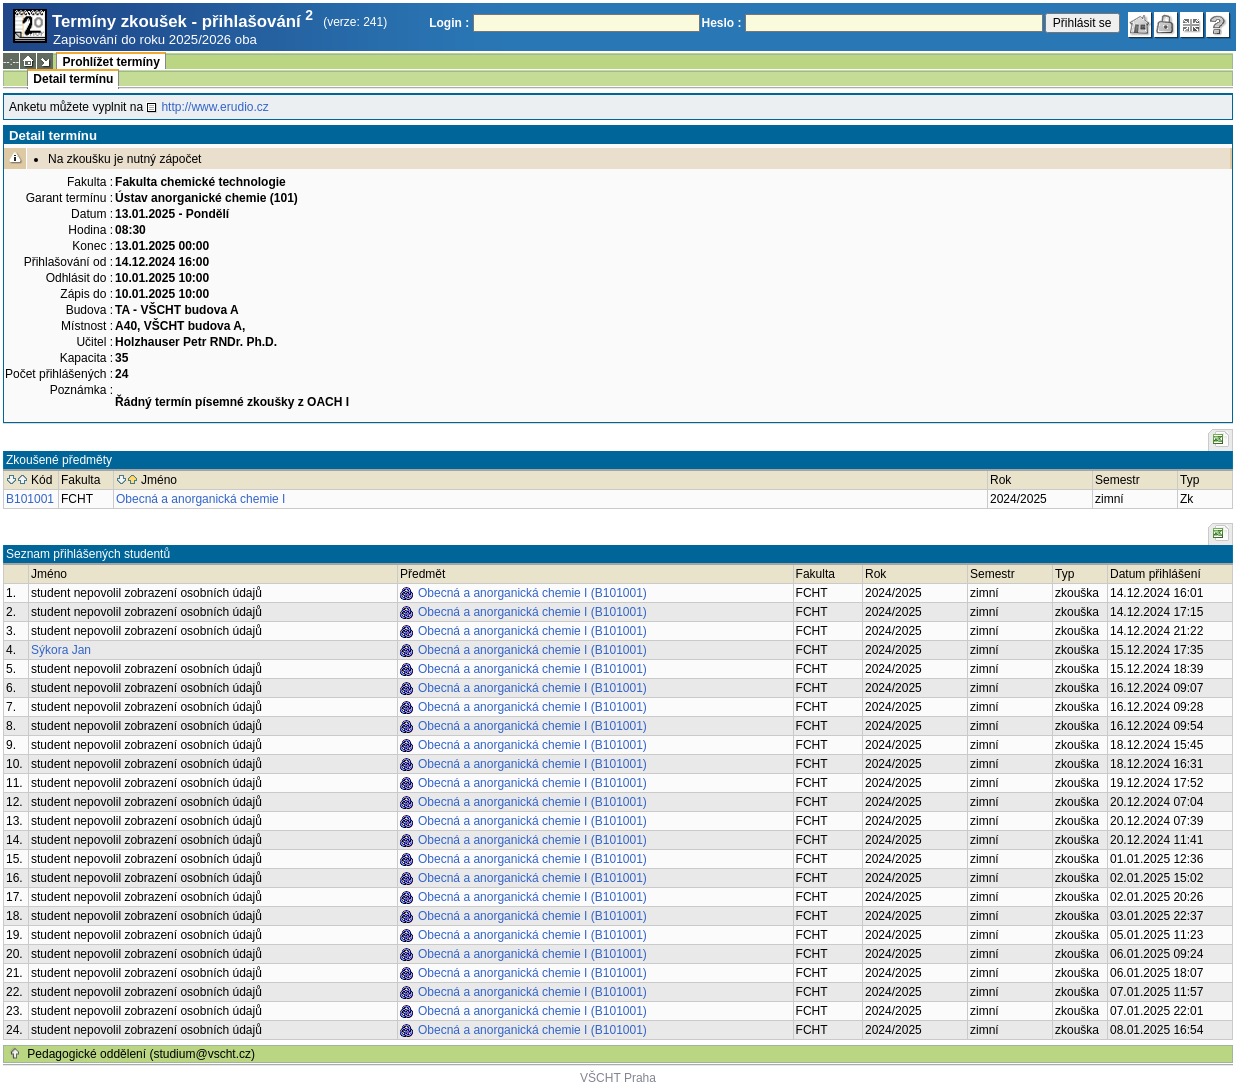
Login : (449, 23)
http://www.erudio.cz (214, 107)
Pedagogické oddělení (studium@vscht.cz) (141, 1054)
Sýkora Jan (61, 650)
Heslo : (722, 23)
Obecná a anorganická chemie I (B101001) (532, 593)
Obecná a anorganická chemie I (200, 499)
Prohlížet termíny (110, 62)
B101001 (30, 499)
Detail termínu (73, 79)
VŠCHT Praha (618, 1078)
